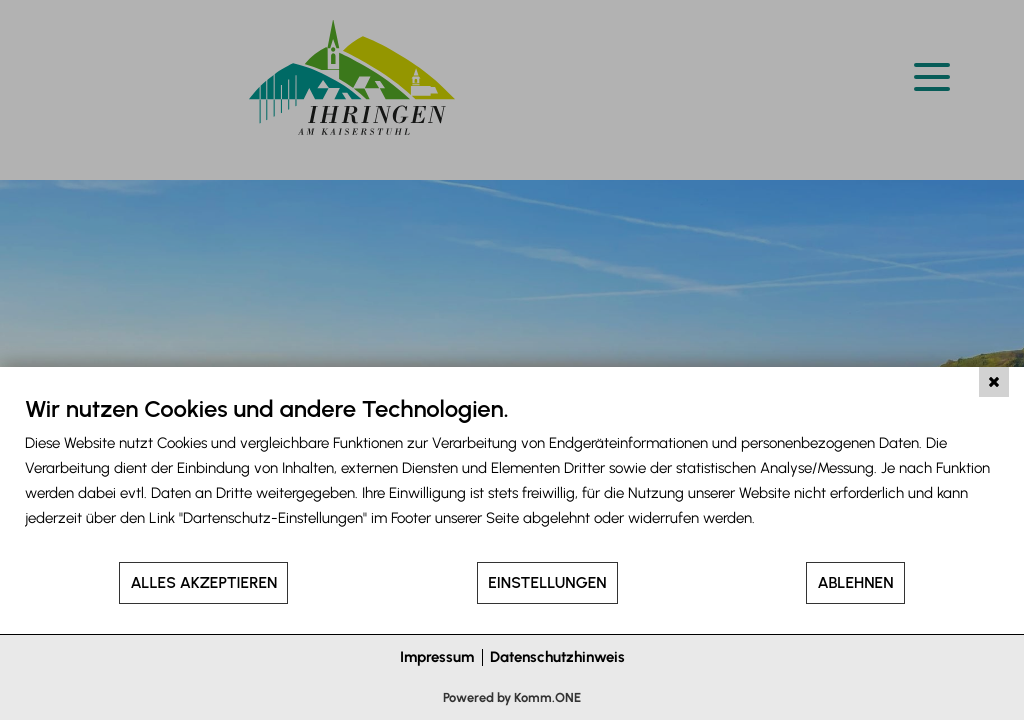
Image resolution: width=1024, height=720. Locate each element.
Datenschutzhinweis (557, 657)
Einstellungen (547, 582)
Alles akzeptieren (203, 582)
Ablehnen (855, 582)
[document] (512, 477)
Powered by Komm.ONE (512, 697)
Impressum (437, 657)
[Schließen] (994, 382)
